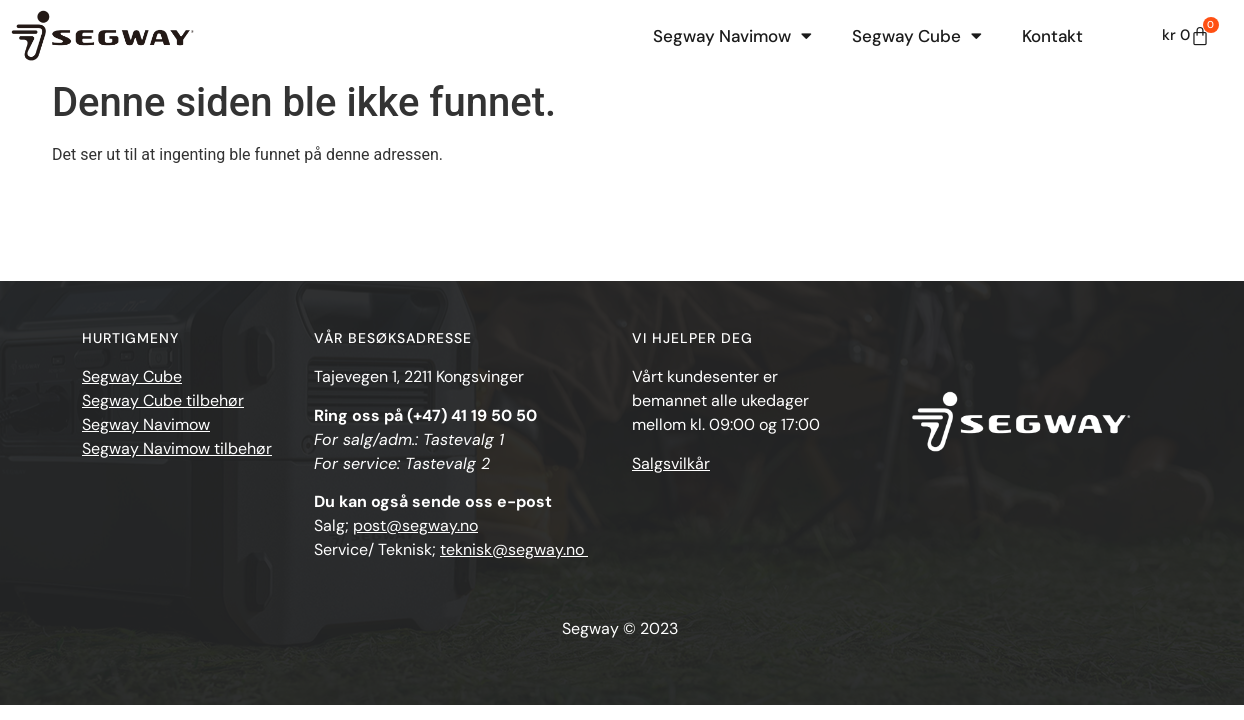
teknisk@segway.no (514, 549)
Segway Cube (917, 35)
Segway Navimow (732, 35)
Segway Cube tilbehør (163, 400)
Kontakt (1052, 36)
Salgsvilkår (671, 463)
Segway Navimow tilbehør (177, 448)
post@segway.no (415, 525)
